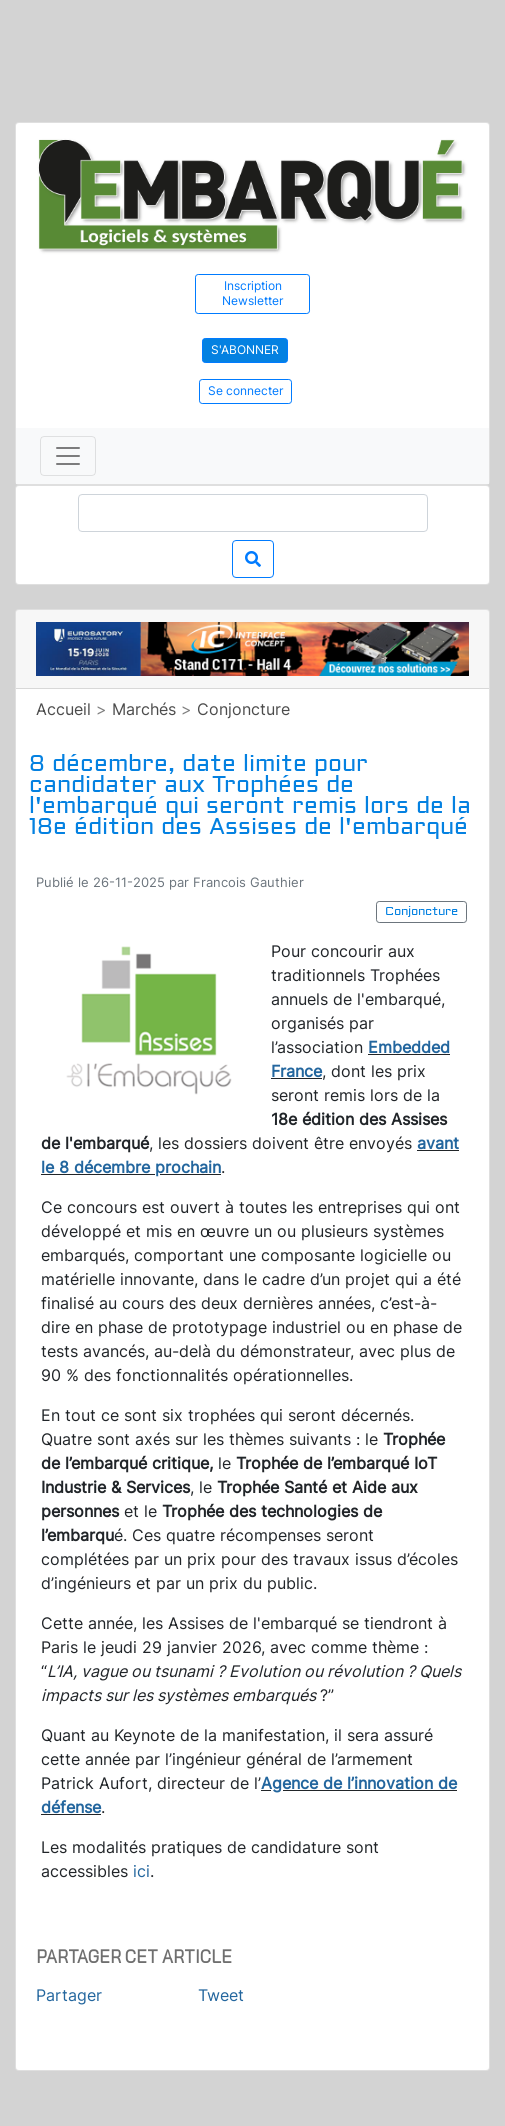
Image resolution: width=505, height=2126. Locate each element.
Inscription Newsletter (252, 293)
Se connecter (245, 390)
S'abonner (245, 349)
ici (141, 1871)
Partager (69, 1995)
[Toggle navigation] (68, 456)
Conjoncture (243, 709)
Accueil (63, 709)
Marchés (144, 709)
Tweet (221, 1995)
